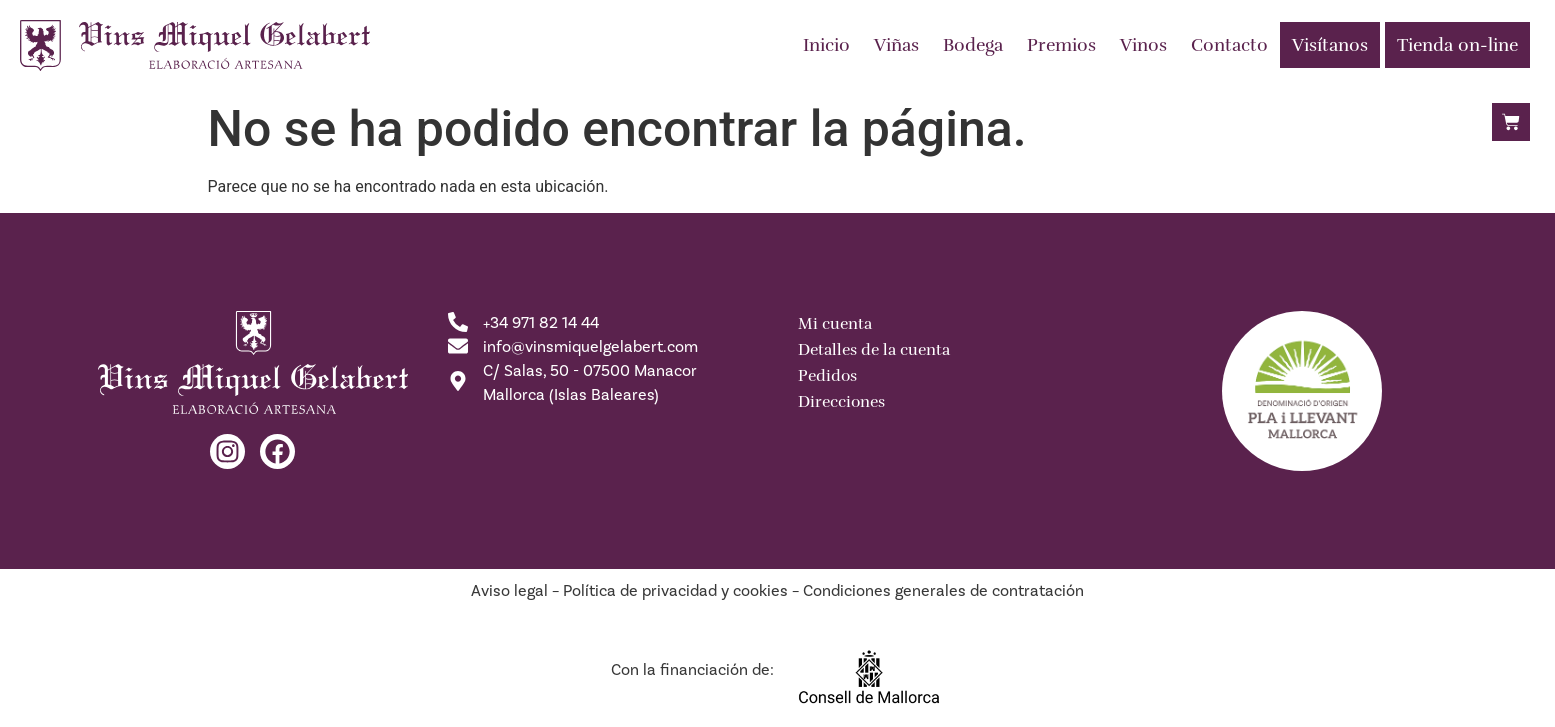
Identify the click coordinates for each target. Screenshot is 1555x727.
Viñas (896, 45)
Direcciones (841, 402)
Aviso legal (509, 591)
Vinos (1143, 45)
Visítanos (1330, 45)
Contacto (1229, 45)
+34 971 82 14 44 (541, 323)
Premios (1061, 45)
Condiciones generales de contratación (943, 591)
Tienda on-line (1457, 45)
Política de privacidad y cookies (675, 591)
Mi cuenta (835, 324)
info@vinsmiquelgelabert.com (590, 347)
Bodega (973, 45)
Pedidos (827, 376)
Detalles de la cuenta (874, 350)
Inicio (826, 45)
